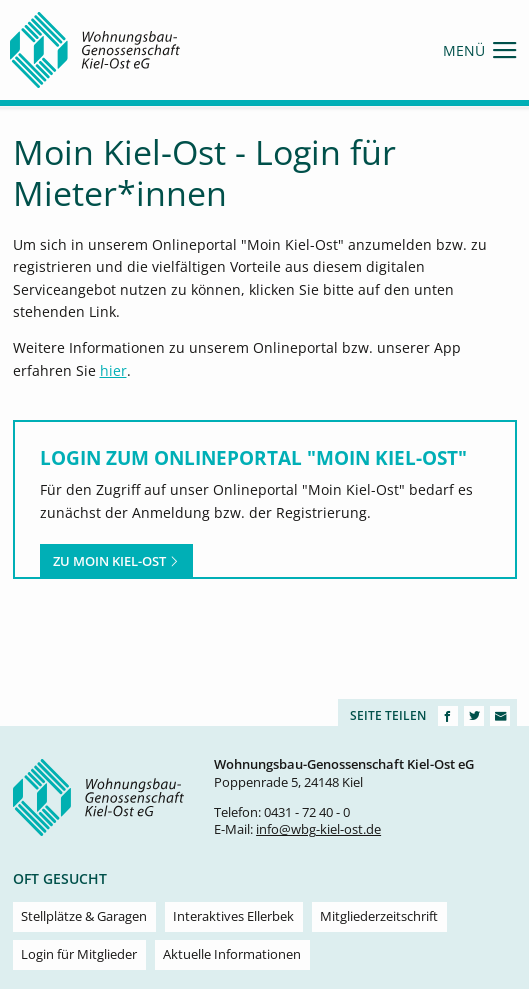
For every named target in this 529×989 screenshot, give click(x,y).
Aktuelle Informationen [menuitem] (232, 954)
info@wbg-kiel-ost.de (318, 829)
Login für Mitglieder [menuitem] (79, 954)
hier (113, 370)
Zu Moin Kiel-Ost (116, 561)
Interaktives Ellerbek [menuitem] (233, 916)
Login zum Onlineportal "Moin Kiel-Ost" (253, 457)
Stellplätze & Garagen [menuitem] (84, 916)
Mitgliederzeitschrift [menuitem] (379, 916)
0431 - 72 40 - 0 (307, 812)
